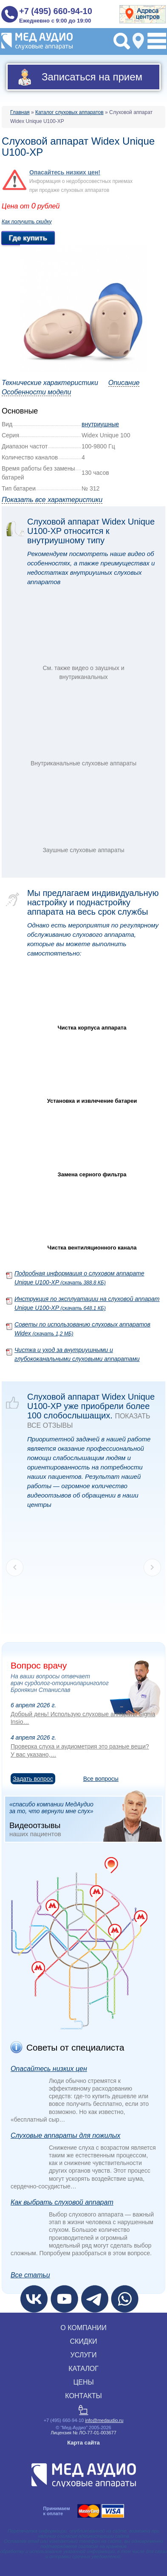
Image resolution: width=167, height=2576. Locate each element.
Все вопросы (101, 1778)
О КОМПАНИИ (83, 2327)
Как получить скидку (27, 222)
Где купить (28, 238)
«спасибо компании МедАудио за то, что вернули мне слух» (85, 1819)
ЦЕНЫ (83, 2382)
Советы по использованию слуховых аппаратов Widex (82, 1329)
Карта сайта (83, 2442)
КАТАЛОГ (83, 2368)
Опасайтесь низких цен (49, 2068)
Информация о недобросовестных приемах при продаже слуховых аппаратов (81, 181)
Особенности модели (36, 392)
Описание (124, 382)
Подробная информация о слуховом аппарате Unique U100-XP (79, 1278)
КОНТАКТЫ (83, 2395)
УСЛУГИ (83, 2355)
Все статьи (30, 2275)
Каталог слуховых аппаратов (69, 112)
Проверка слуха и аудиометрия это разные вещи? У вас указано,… (80, 1750)
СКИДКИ (83, 2341)
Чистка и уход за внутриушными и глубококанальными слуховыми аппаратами (77, 1354)
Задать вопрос (33, 1778)
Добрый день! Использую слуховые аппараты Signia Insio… (83, 1718)
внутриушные (100, 424)
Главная (20, 112)
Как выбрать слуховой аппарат (62, 2202)
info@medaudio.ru (104, 2420)
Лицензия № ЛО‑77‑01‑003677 (83, 2432)
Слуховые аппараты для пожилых (65, 2135)
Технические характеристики (50, 382)
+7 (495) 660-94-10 (55, 11)
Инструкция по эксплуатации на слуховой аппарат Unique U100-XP (87, 1303)
